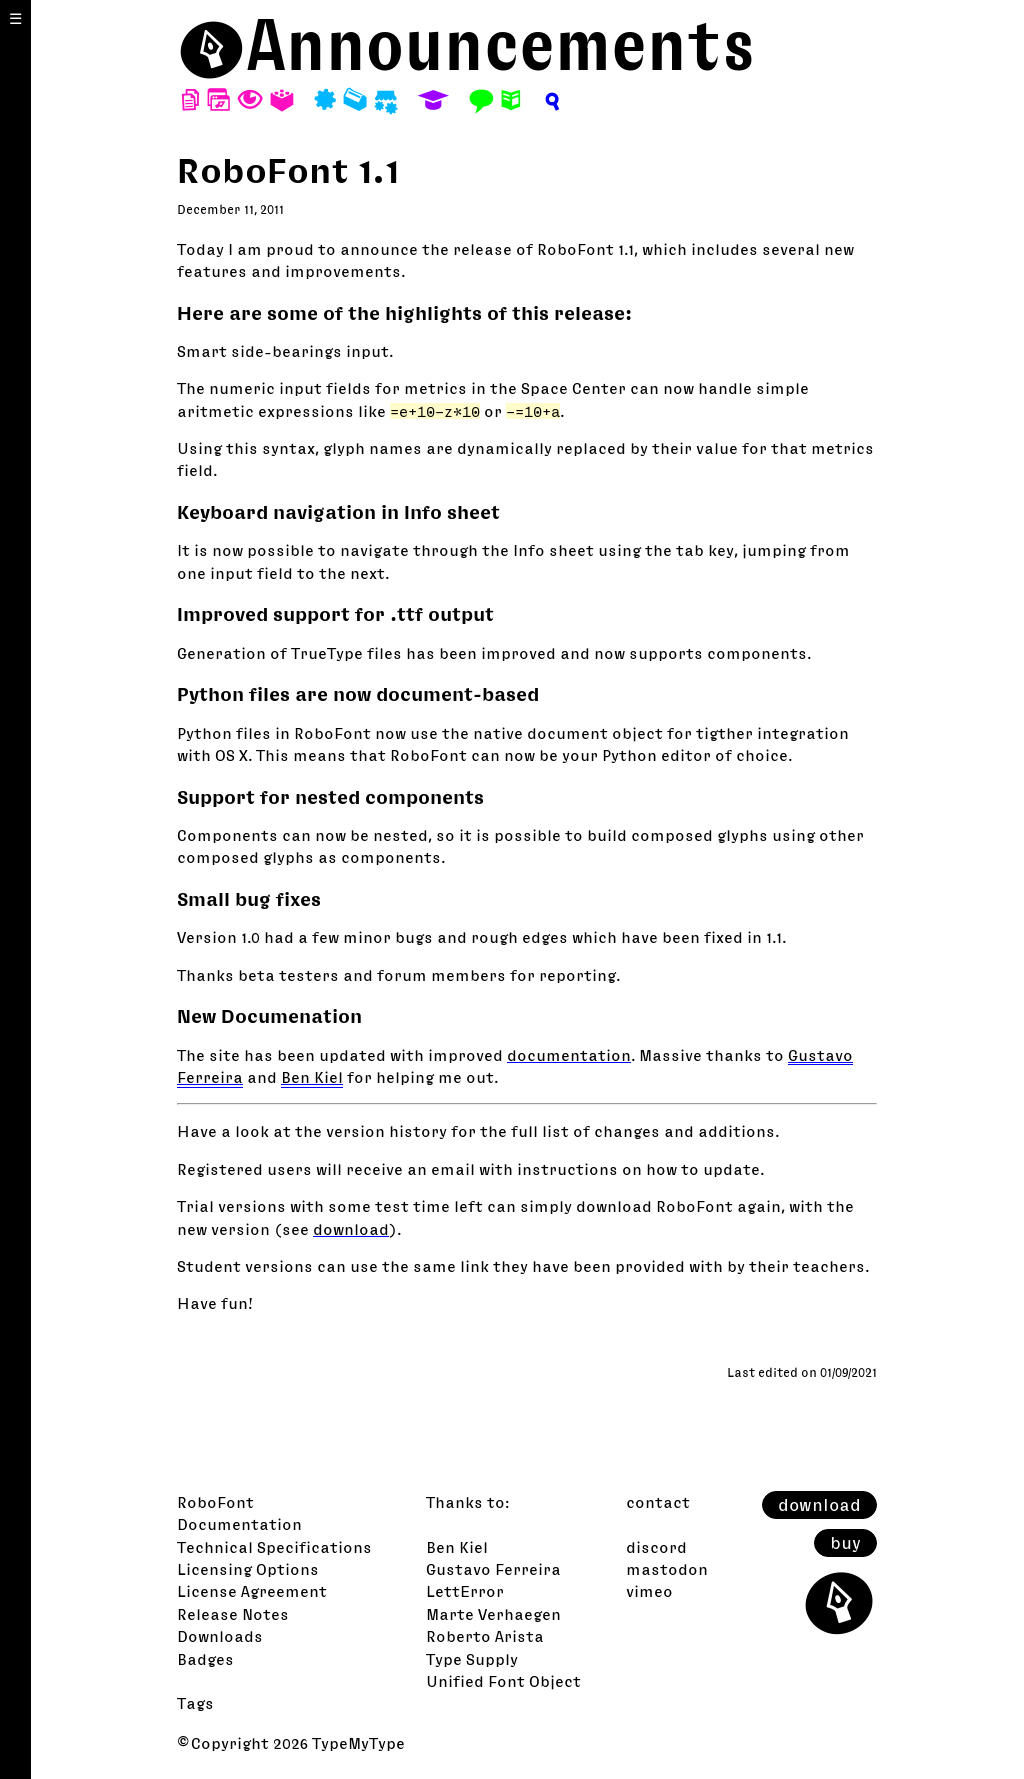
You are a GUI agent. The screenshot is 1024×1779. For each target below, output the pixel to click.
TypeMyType (358, 1743)
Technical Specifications (274, 1547)
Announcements (500, 44)
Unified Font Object (503, 1681)
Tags (195, 1703)
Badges (205, 1659)
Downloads (220, 1636)
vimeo (649, 1591)
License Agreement (252, 1591)
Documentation (239, 1524)
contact (658, 1502)
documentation (569, 1055)
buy (845, 1543)
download (351, 1229)
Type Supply (472, 1659)
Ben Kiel (312, 1077)
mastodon (667, 1569)
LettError (465, 1591)
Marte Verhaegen (493, 1614)
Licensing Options (248, 1569)
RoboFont (215, 1502)
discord (656, 1547)
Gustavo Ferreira (493, 1569)
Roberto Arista (485, 1636)
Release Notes (233, 1614)
